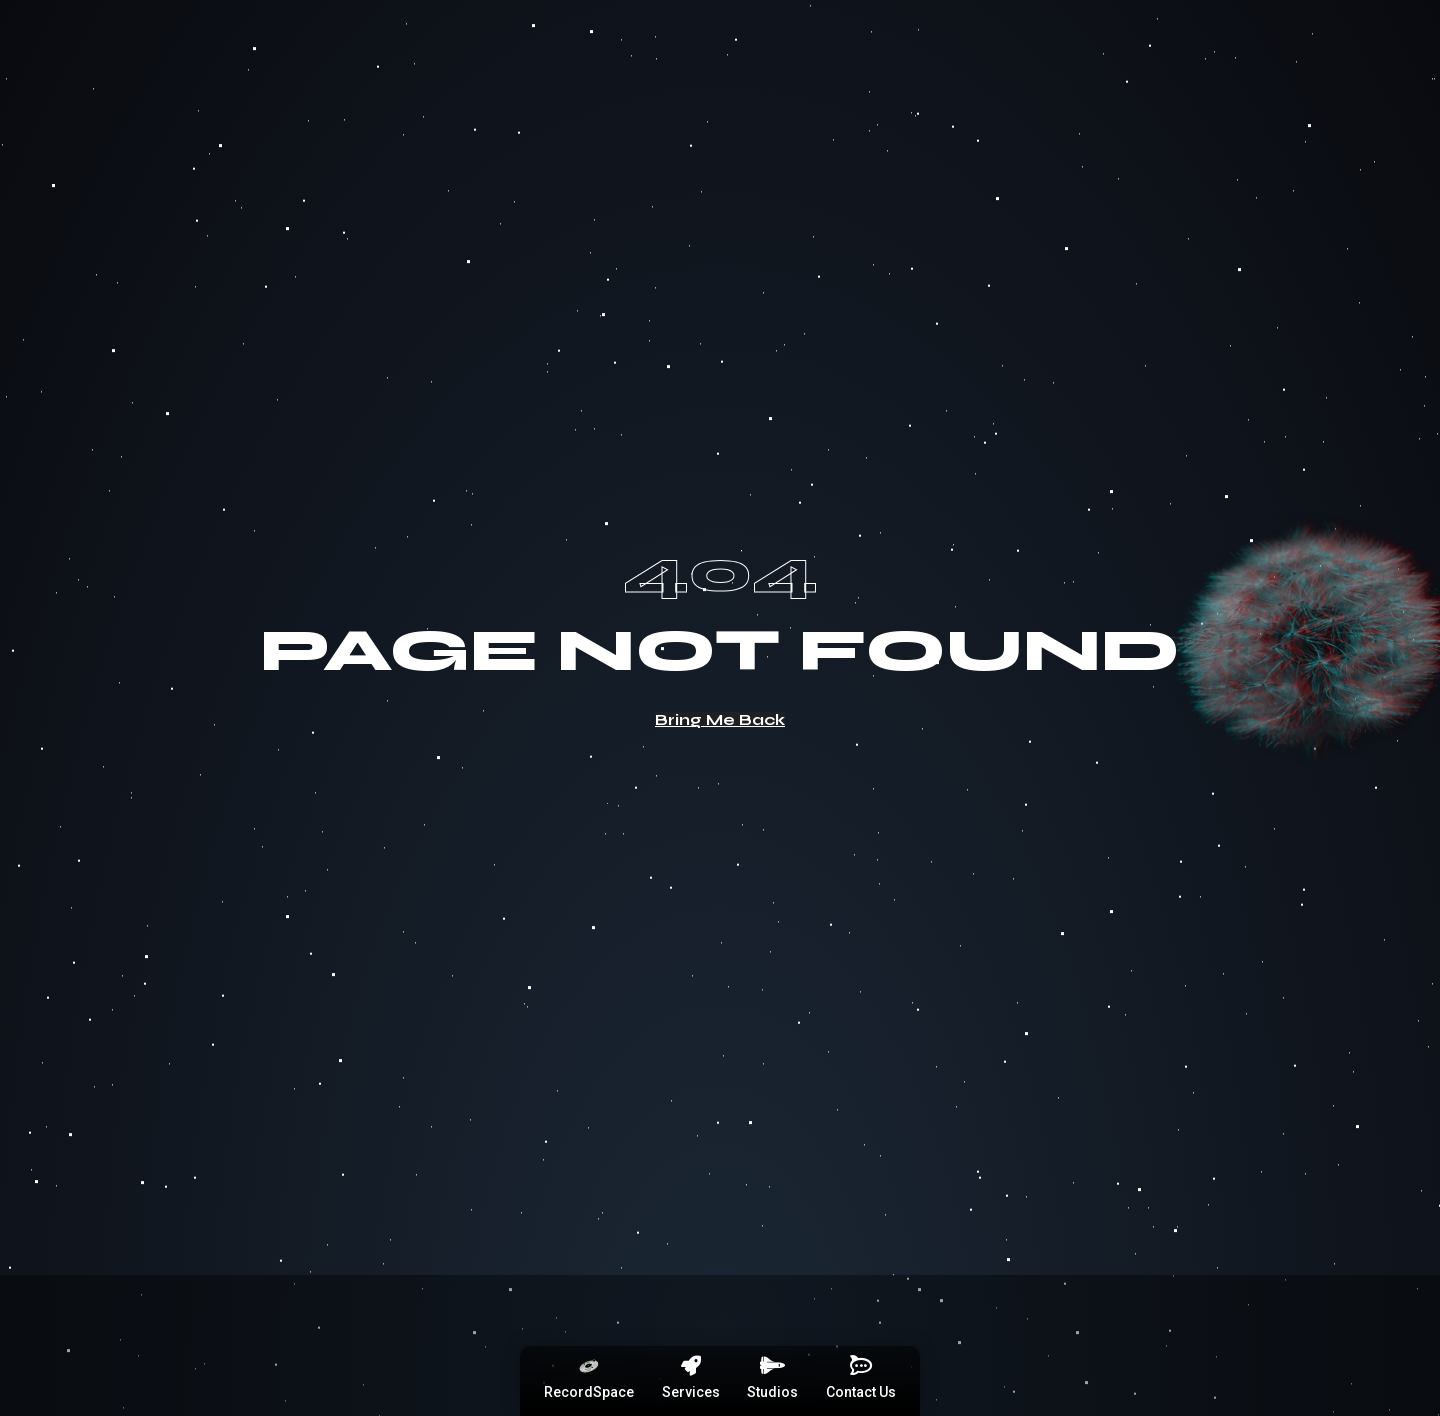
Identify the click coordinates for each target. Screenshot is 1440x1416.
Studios (772, 1392)
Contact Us (861, 1392)
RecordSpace (589, 1392)
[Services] (691, 1366)
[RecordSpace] (589, 1366)
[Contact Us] (861, 1366)
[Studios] (773, 1366)
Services (691, 1392)
